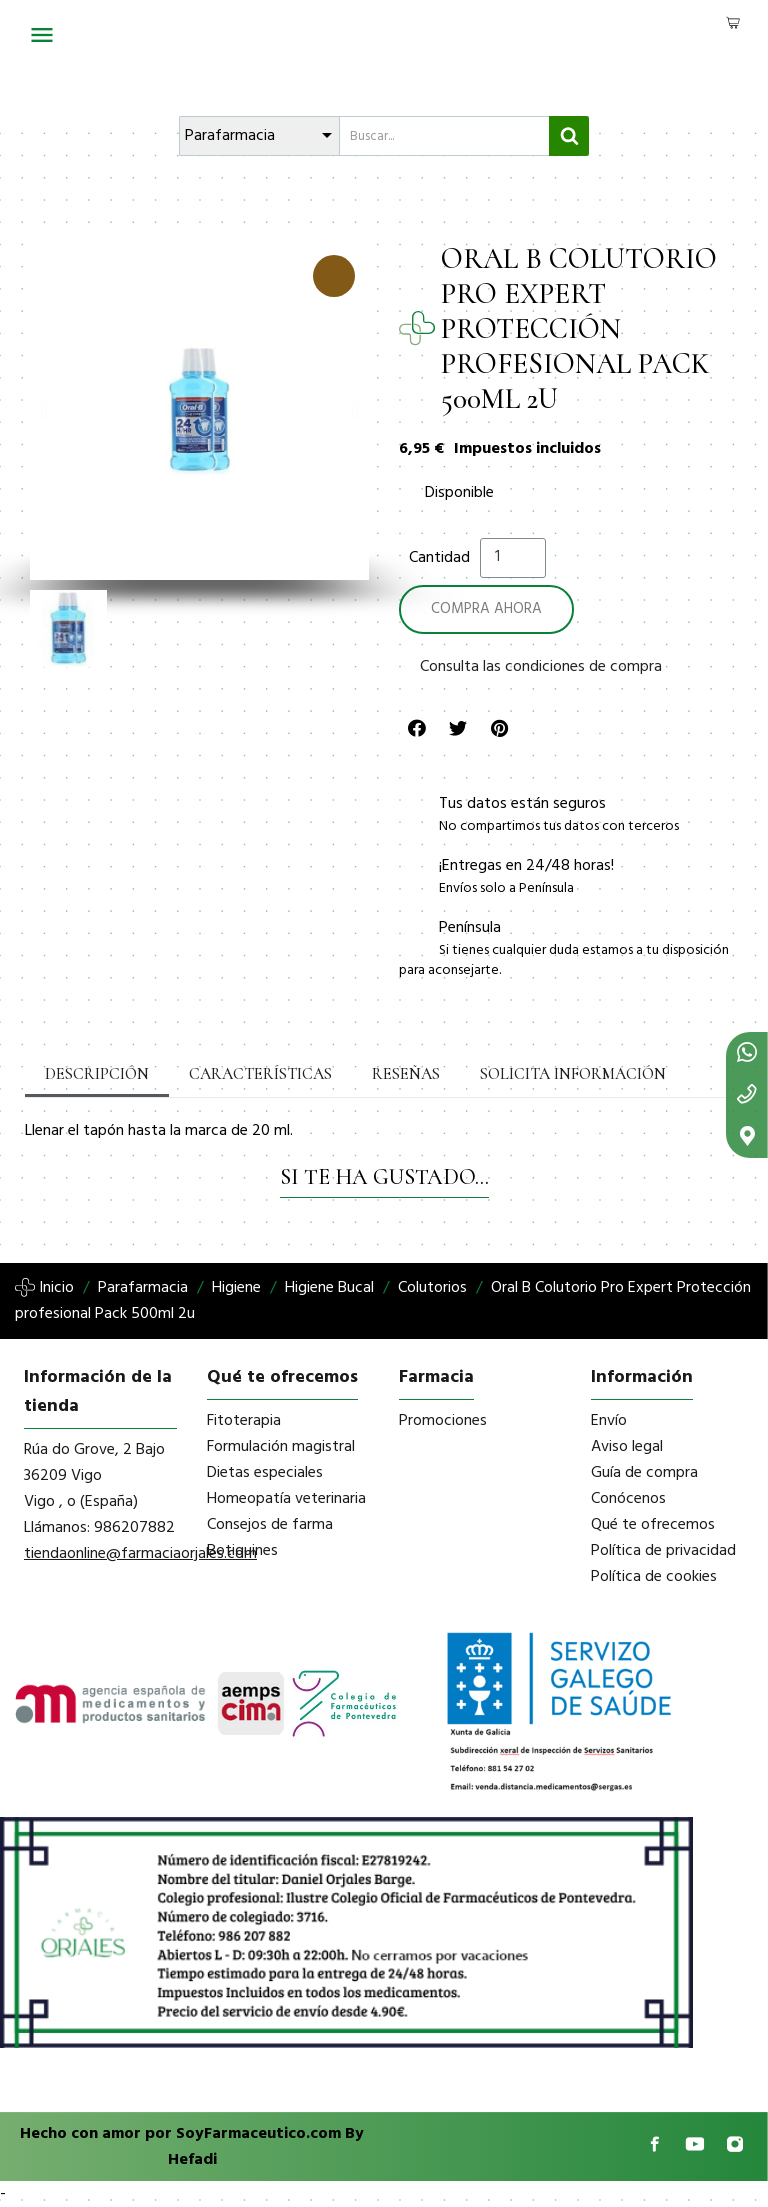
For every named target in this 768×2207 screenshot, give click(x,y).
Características (260, 1074)
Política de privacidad (663, 1551)
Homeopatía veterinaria (286, 1499)
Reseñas (406, 1074)
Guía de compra (644, 1473)
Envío (609, 1421)
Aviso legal (627, 1447)
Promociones (443, 1421)
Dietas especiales (265, 1473)
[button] (43, 410)
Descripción (97, 1074)
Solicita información (573, 1074)
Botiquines (242, 1551)
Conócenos (628, 1499)
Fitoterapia (244, 1421)
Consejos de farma (270, 1525)
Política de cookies (654, 1577)
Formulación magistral (281, 1447)
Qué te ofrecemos (653, 1525)
